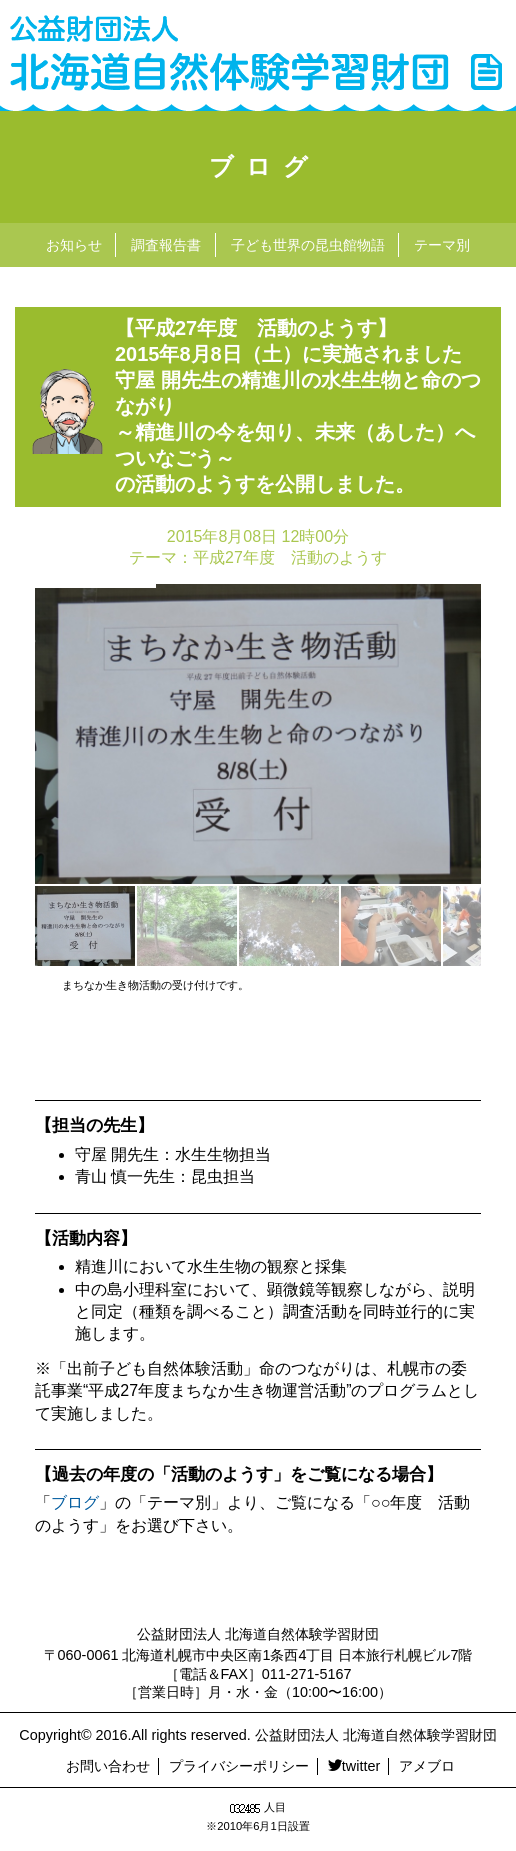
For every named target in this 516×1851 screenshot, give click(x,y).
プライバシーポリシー (239, 1766)
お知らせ (74, 245)
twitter (354, 1766)
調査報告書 (166, 245)
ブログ (264, 166)
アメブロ (427, 1766)
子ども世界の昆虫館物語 (308, 245)
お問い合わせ (108, 1766)
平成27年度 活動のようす (290, 557)
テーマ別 (442, 245)
